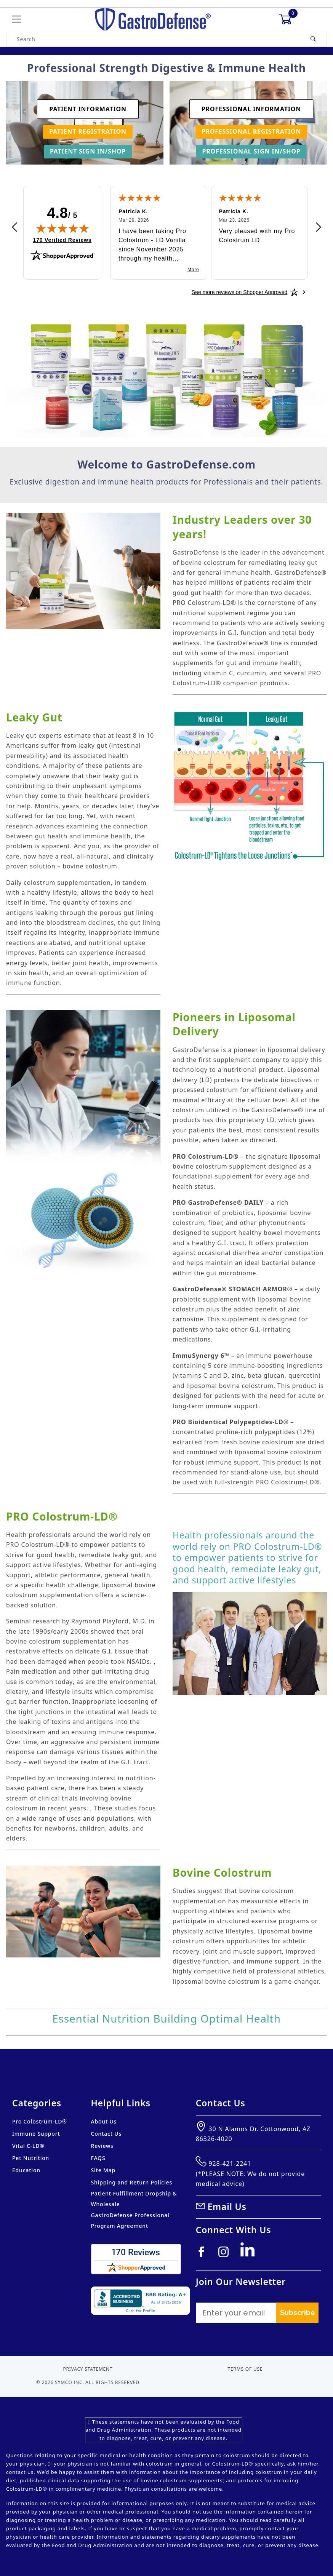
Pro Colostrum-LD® (39, 2121)
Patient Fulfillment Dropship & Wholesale (134, 2199)
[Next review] (318, 228)
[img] (62, 228)
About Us (104, 2121)
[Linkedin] (250, 2253)
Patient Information (87, 109)
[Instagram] (226, 2255)
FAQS (98, 2158)
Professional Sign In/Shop (251, 151)
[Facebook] (204, 2255)
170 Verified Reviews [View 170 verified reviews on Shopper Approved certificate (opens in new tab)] (62, 239)
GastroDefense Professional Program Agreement (130, 2220)
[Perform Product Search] (313, 38)
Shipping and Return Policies (132, 2182)
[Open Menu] (16, 20)
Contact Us (106, 2133)
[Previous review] (14, 228)
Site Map (103, 2170)
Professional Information (251, 109)
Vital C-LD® (28, 2145)
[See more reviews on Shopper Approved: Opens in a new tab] (239, 292)
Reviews (102, 2145)
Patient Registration (87, 131)
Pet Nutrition (30, 2158)
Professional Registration (251, 131)
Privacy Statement (88, 2369)
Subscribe (297, 2312)
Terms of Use (245, 2369)
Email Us (226, 2206)
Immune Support (36, 2133)
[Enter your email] (236, 2313)
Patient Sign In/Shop (88, 151)
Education (26, 2170)
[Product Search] (153, 38)
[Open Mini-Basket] (289, 19)
